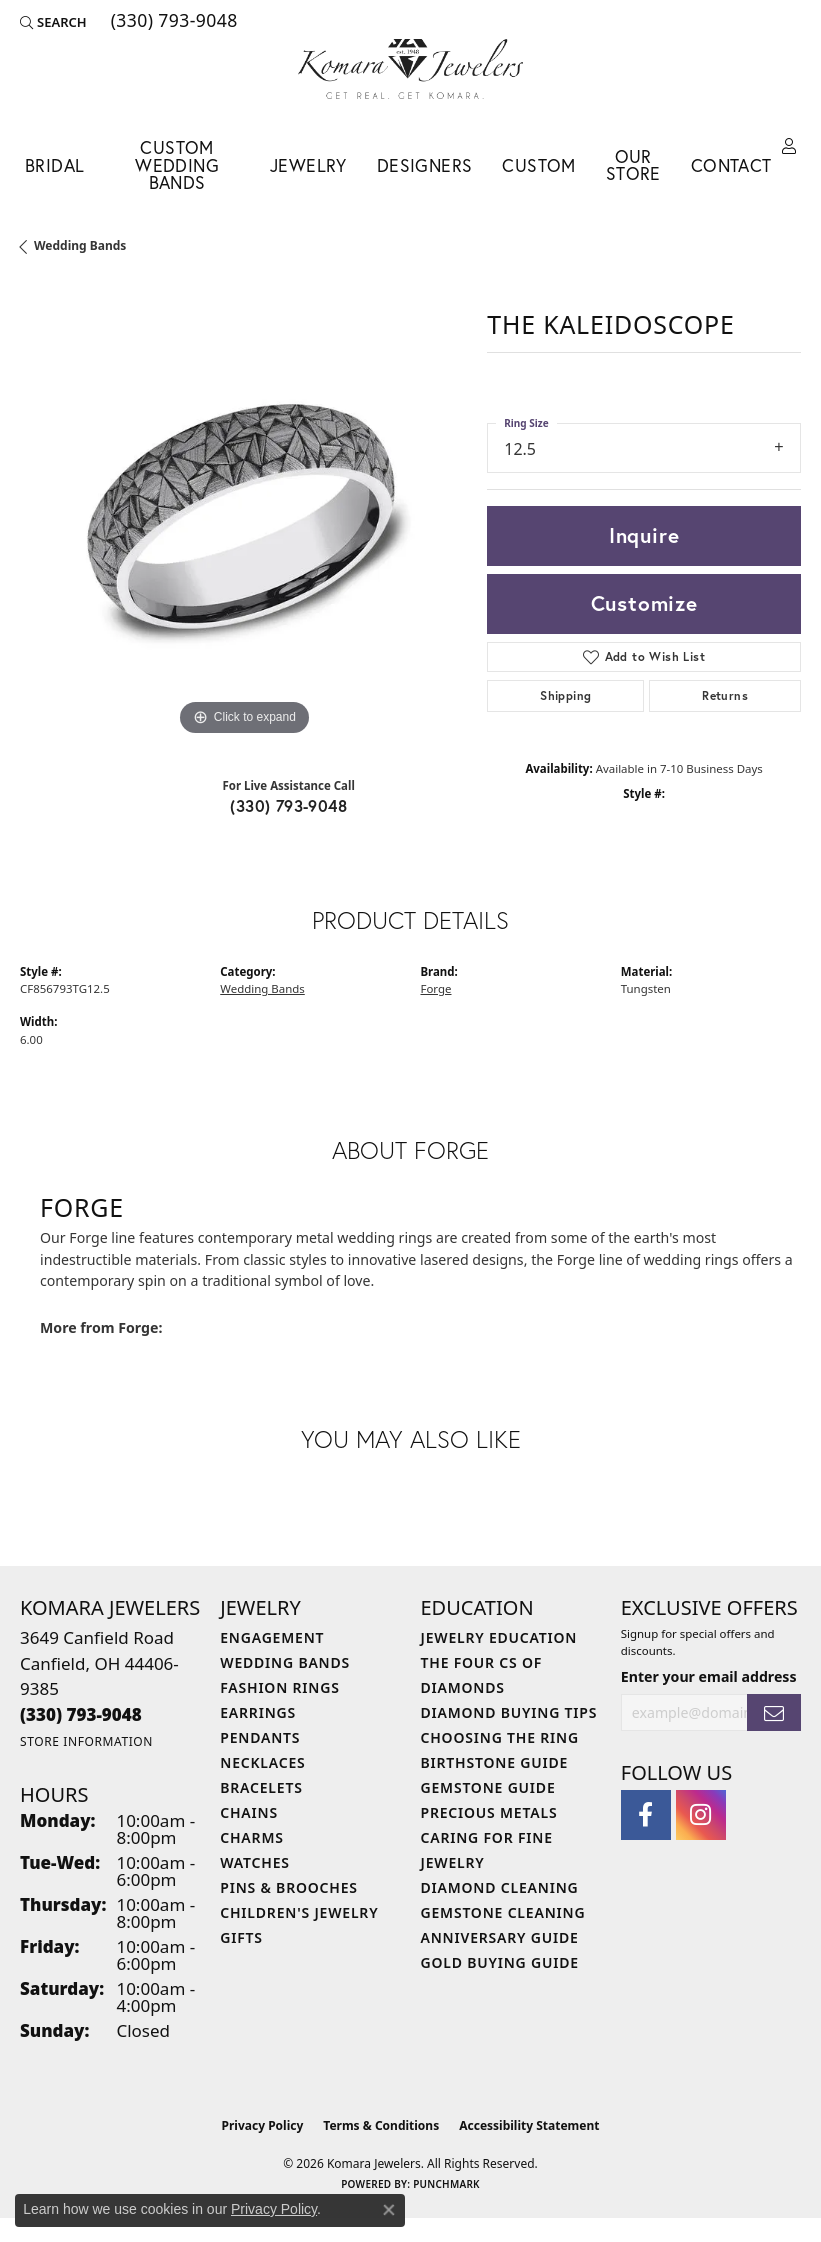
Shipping (565, 695)
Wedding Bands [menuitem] (285, 1662)
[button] (53, 22)
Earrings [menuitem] (258, 1712)
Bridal (54, 165)
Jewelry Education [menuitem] (499, 1637)
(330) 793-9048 (288, 805)
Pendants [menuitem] (260, 1737)
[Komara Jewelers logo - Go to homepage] (410, 69)
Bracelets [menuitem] (261, 1787)
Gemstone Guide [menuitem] (488, 1787)
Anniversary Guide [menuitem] (500, 1937)
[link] (172, 22)
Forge (436, 988)
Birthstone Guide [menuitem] (495, 1762)
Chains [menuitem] (249, 1812)
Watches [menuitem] (255, 1862)
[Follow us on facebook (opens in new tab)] (646, 1815)
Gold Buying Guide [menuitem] (500, 1962)
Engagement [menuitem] (272, 1637)
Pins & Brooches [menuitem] (289, 1887)
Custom (538, 165)
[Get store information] (86, 1741)
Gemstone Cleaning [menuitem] (503, 1912)
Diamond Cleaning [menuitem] (500, 1887)
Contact (731, 165)
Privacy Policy (263, 2125)
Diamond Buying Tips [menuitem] (509, 1712)
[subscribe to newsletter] (774, 1712)
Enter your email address (709, 1676)
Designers (425, 165)
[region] (243, 517)
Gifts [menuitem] (241, 1937)
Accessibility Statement (529, 2125)
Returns (725, 695)
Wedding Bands (80, 245)
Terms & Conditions (381, 2125)
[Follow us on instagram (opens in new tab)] (701, 1815)
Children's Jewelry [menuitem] (299, 1912)
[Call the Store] (81, 1714)
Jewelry (308, 165)
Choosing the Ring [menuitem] (500, 1737)
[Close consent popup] (389, 2210)
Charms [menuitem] (251, 1837)
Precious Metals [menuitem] (489, 1812)
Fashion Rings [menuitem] (279, 1687)
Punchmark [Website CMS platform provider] (446, 2184)
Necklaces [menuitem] (262, 1762)
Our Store (633, 165)
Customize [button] (644, 603)
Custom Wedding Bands (177, 165)
